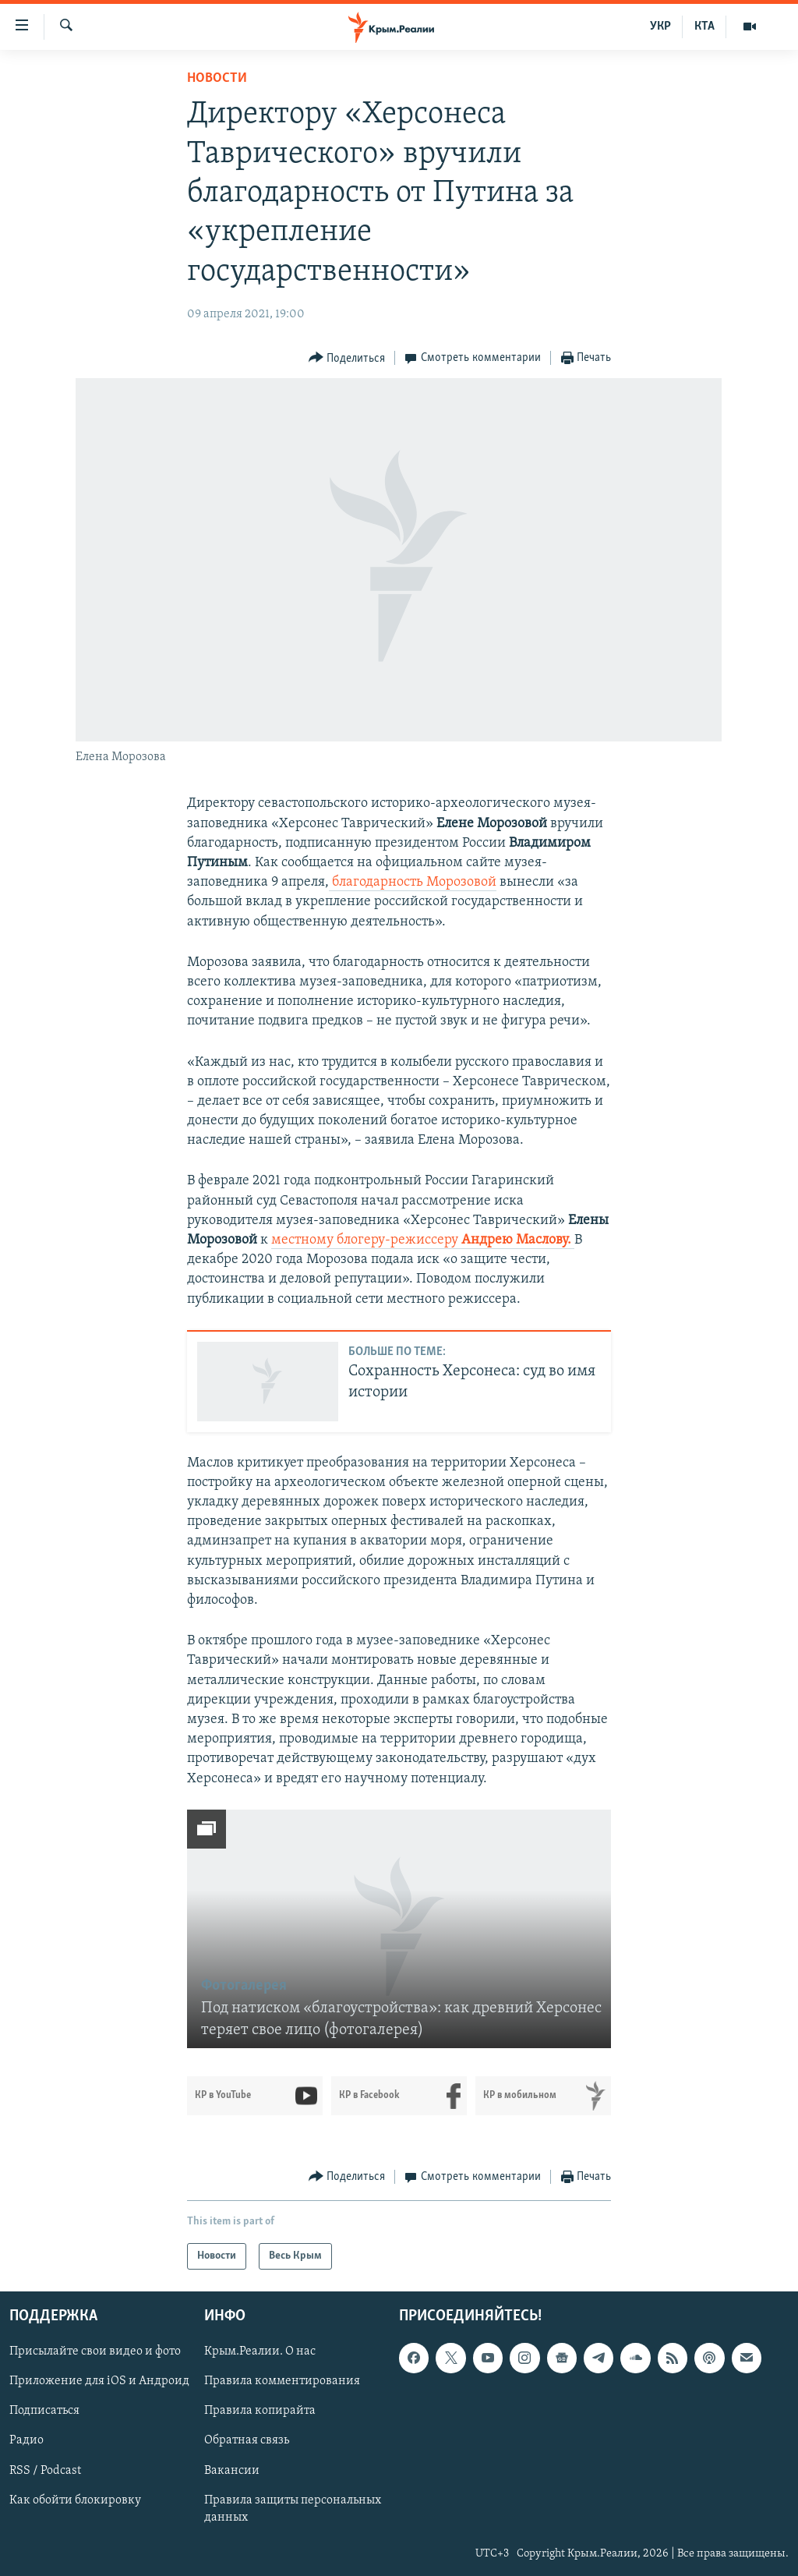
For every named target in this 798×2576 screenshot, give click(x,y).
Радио (26, 2441)
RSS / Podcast (45, 2471)
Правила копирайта (260, 2411)
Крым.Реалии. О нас (260, 2352)
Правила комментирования (282, 2382)
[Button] (347, 358)
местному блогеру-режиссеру (422, 1240)
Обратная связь (246, 2441)
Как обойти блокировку (75, 2500)
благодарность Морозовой (412, 882)
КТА (704, 26)
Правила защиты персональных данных (292, 2509)
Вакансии (232, 2471)
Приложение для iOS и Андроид (99, 2382)
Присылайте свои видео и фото (95, 2352)
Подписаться (44, 2411)
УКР (660, 26)
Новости (217, 78)
